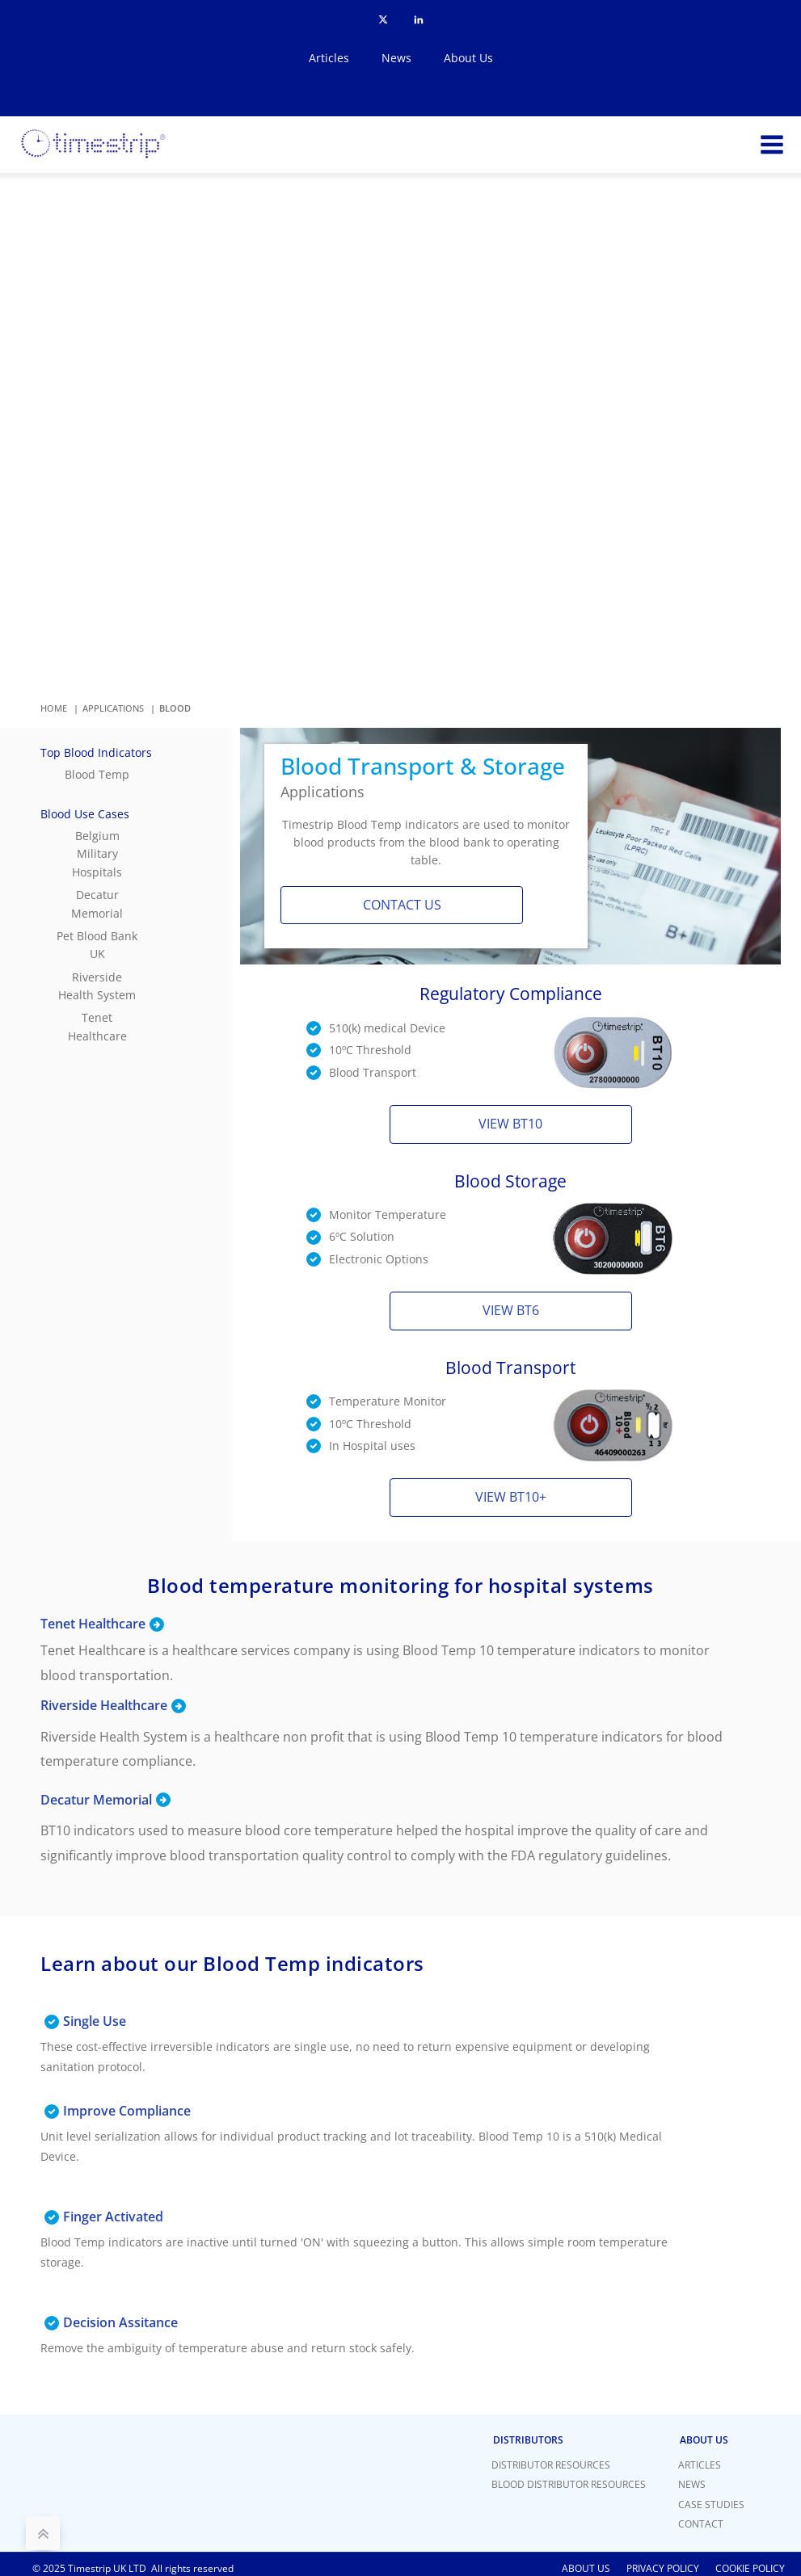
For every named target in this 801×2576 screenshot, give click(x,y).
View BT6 (511, 1310)
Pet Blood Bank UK (97, 944)
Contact (700, 2524)
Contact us (402, 905)
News (396, 57)
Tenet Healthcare (97, 1026)
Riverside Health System (97, 985)
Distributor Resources (550, 2465)
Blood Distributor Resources (568, 2484)
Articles (329, 57)
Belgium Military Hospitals (97, 854)
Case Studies (711, 2504)
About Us (468, 57)
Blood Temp (97, 774)
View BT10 (510, 1124)
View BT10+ (510, 1497)
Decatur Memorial (97, 903)
